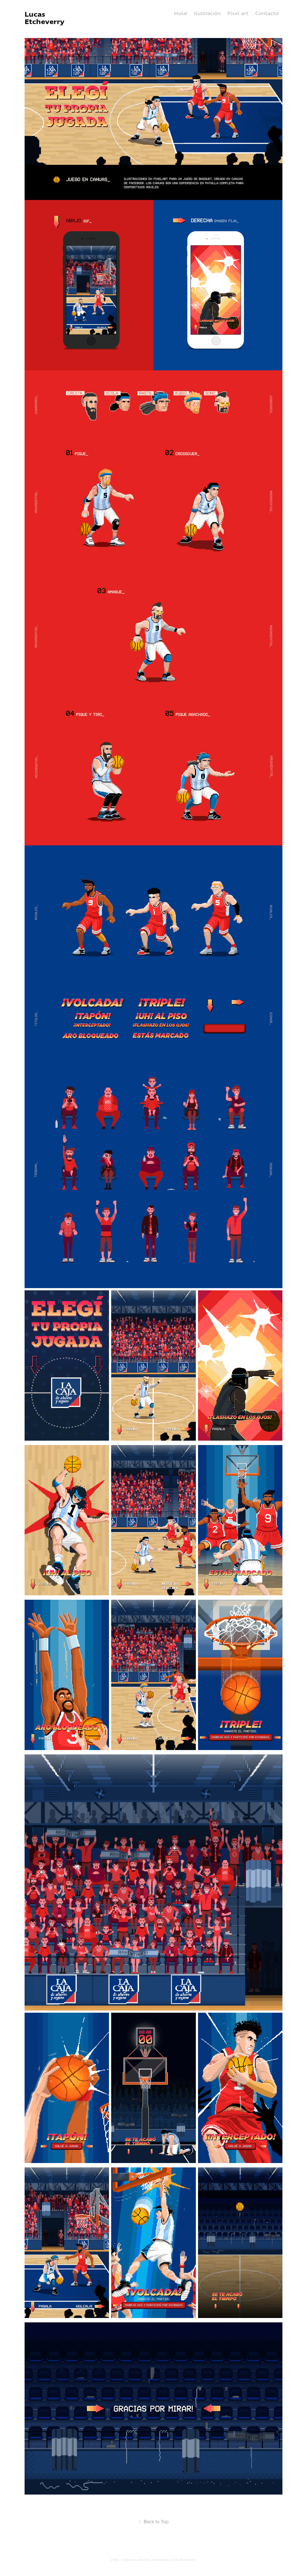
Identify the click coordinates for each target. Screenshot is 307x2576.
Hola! (180, 13)
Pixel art (237, 13)
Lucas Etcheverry (44, 18)
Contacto (267, 13)
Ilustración (207, 13)
